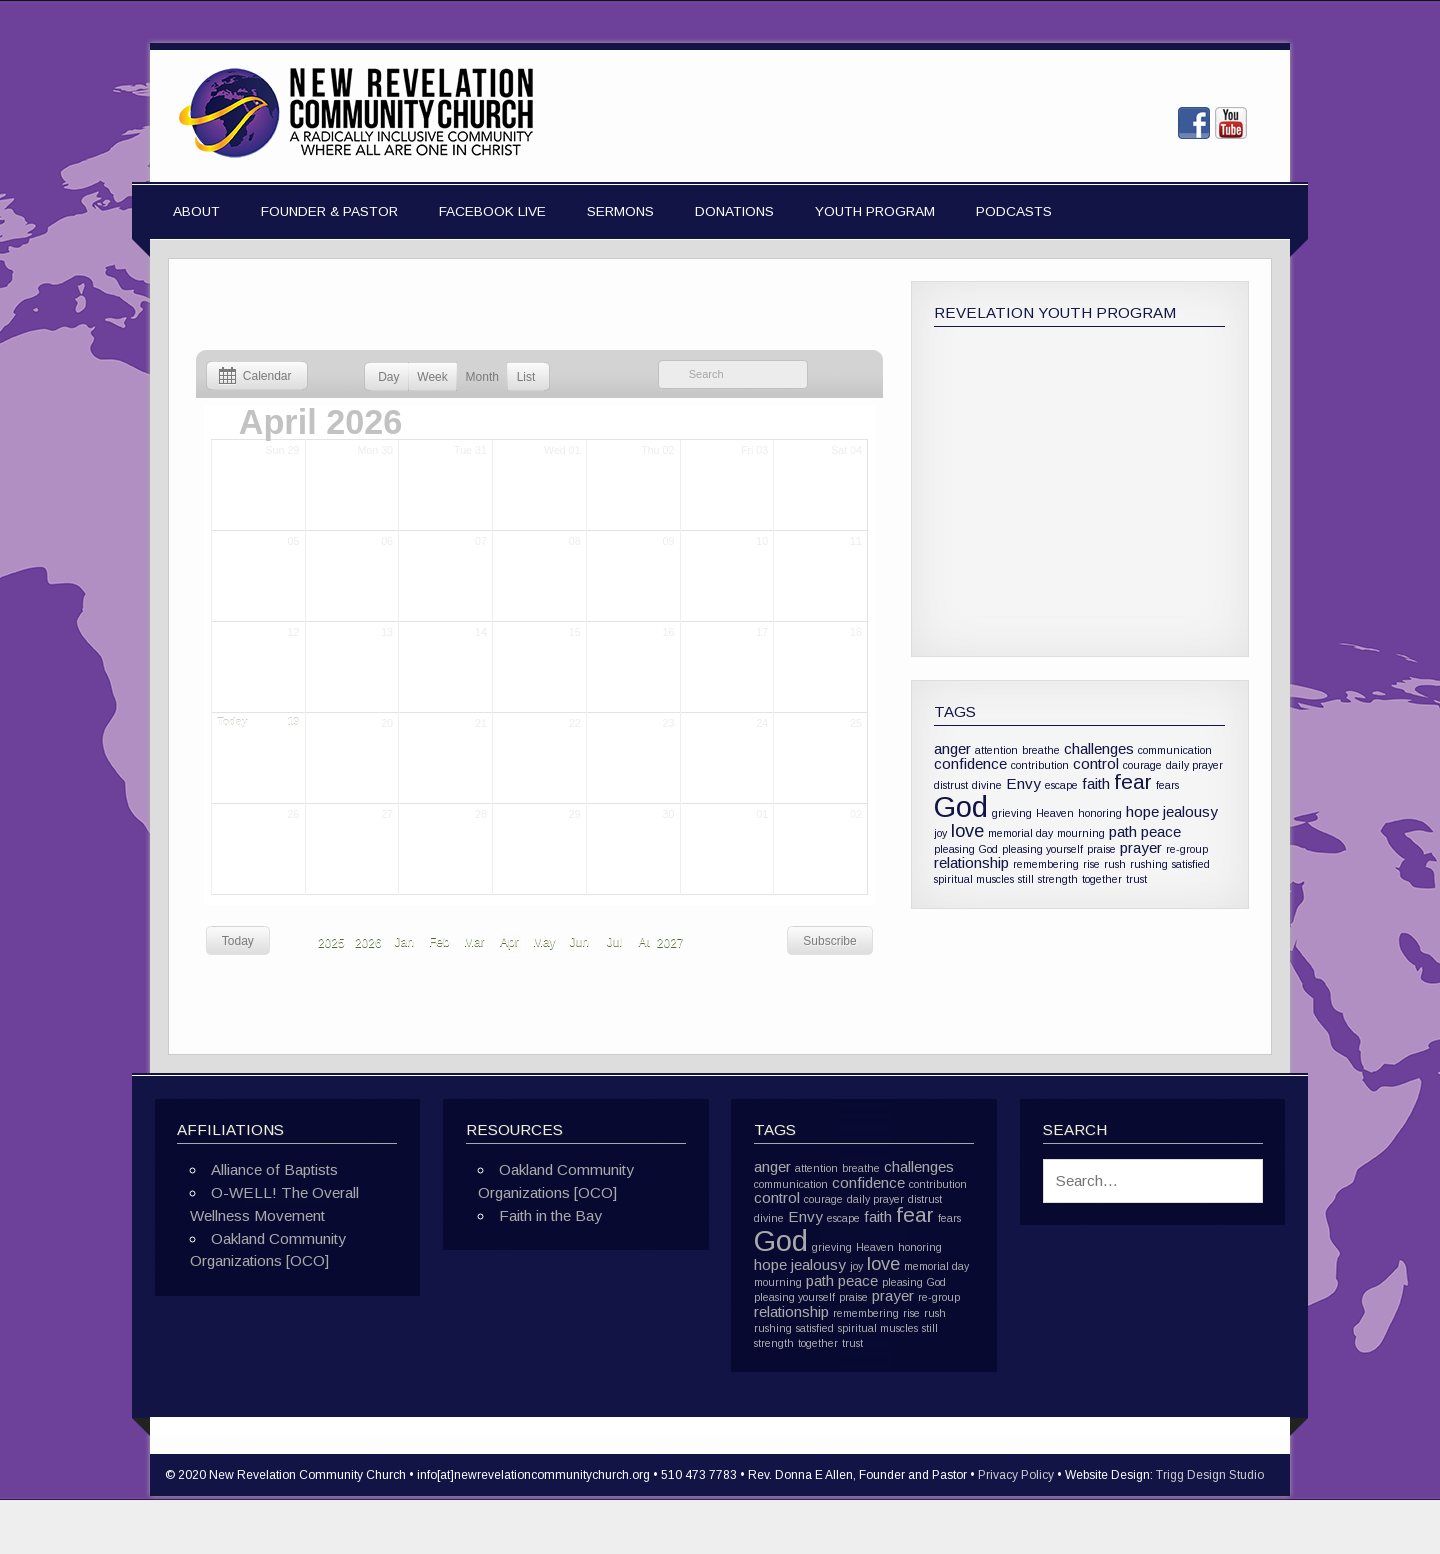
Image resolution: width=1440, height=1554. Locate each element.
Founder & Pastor (329, 211)
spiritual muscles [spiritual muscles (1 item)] (974, 879)
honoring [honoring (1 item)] (1100, 813)
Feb (439, 942)
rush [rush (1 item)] (1115, 864)
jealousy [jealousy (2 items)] (1190, 811)
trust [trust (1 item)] (1136, 879)
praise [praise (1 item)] (1101, 849)
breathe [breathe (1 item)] (1041, 750)
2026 (368, 943)
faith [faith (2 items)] (1096, 783)
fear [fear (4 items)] (1133, 781)
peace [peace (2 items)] (1161, 831)
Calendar (252, 376)
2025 (331, 943)
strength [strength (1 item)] (1058, 879)
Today (238, 941)
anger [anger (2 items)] (952, 748)
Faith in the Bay (550, 1215)
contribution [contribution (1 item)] (1040, 765)
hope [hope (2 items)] (1142, 811)
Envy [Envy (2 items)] (1023, 783)
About (196, 211)
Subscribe (829, 941)
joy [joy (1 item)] (940, 833)
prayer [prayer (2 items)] (1141, 847)
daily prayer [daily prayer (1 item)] (1194, 765)
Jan (404, 942)
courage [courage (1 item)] (1142, 765)
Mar (474, 942)
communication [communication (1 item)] (1175, 750)
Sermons (620, 211)
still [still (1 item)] (1026, 879)
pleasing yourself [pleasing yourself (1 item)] (1042, 849)
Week (432, 377)
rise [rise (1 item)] (1091, 864)
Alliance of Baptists (274, 1169)
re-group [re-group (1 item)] (1187, 849)
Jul (614, 942)
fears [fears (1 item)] (1167, 785)
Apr (509, 942)
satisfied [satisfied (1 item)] (1191, 864)
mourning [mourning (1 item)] (1081, 833)
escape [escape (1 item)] (1061, 785)
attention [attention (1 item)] (996, 750)
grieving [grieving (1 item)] (1012, 813)
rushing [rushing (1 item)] (1149, 864)
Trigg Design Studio (1210, 1475)
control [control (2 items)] (1096, 763)
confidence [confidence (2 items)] (970, 763)
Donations (734, 211)
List (526, 377)
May (544, 942)
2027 (670, 943)
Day (388, 377)
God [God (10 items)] (961, 806)
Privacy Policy (1016, 1475)
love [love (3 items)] (967, 830)
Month (482, 377)
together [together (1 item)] (1102, 879)
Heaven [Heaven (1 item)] (1055, 813)
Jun (579, 942)
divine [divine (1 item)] (987, 785)
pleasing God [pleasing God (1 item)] (966, 849)
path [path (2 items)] (1123, 831)
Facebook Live (492, 211)
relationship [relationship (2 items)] (971, 862)
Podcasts (1014, 211)
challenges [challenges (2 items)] (1099, 748)
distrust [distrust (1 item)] (951, 785)
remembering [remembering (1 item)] (1046, 864)
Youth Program (875, 211)
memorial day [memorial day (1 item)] (1020, 833)
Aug (649, 942)
